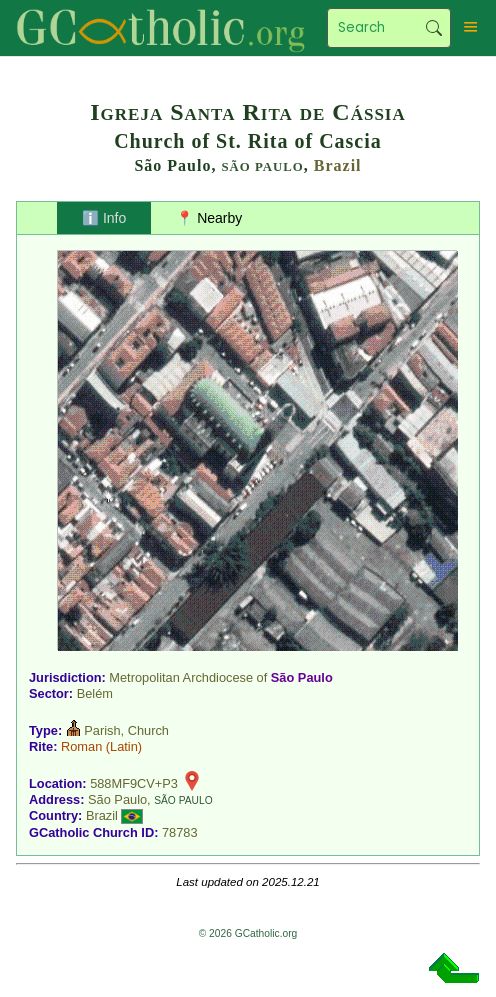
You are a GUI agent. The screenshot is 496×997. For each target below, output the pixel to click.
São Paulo (302, 677)
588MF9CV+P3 (134, 783)
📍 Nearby (209, 218)
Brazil (338, 165)
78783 (180, 832)
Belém (95, 693)
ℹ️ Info (104, 218)
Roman (81, 746)
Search (433, 28)
